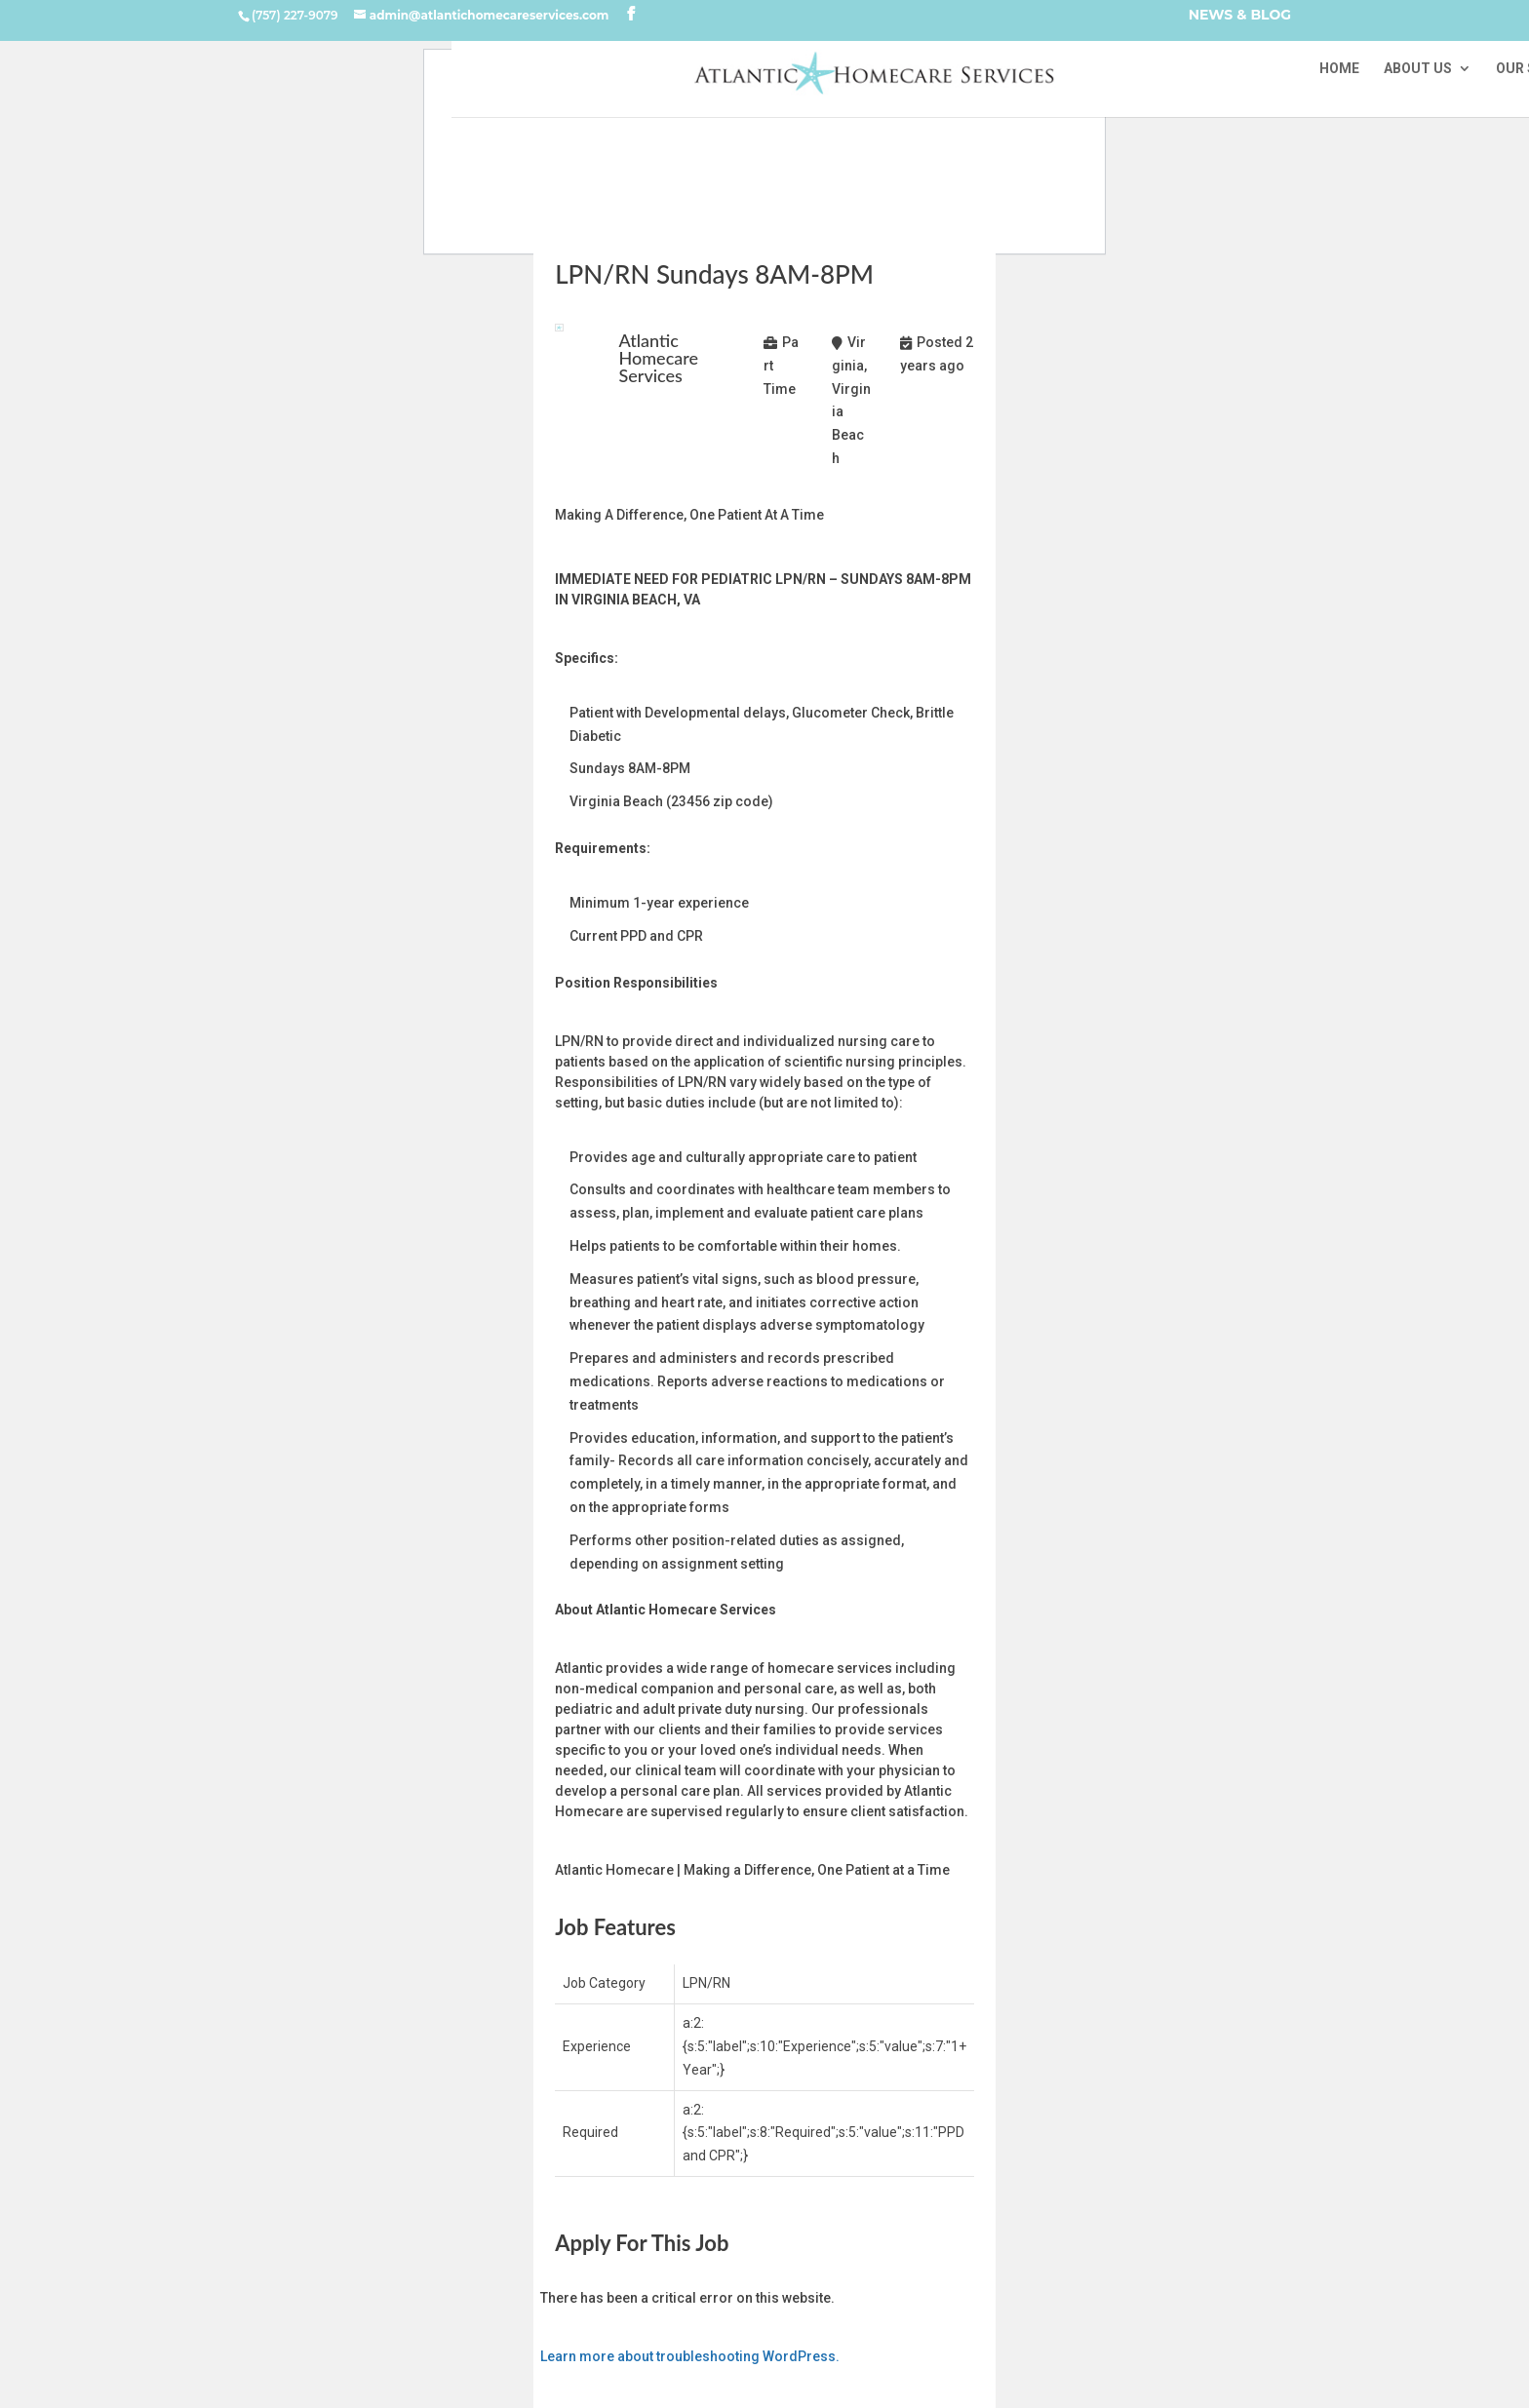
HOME (1339, 68)
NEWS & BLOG (1240, 16)
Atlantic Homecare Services (659, 358)
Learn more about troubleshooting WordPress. (690, 2356)
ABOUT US (1418, 68)
